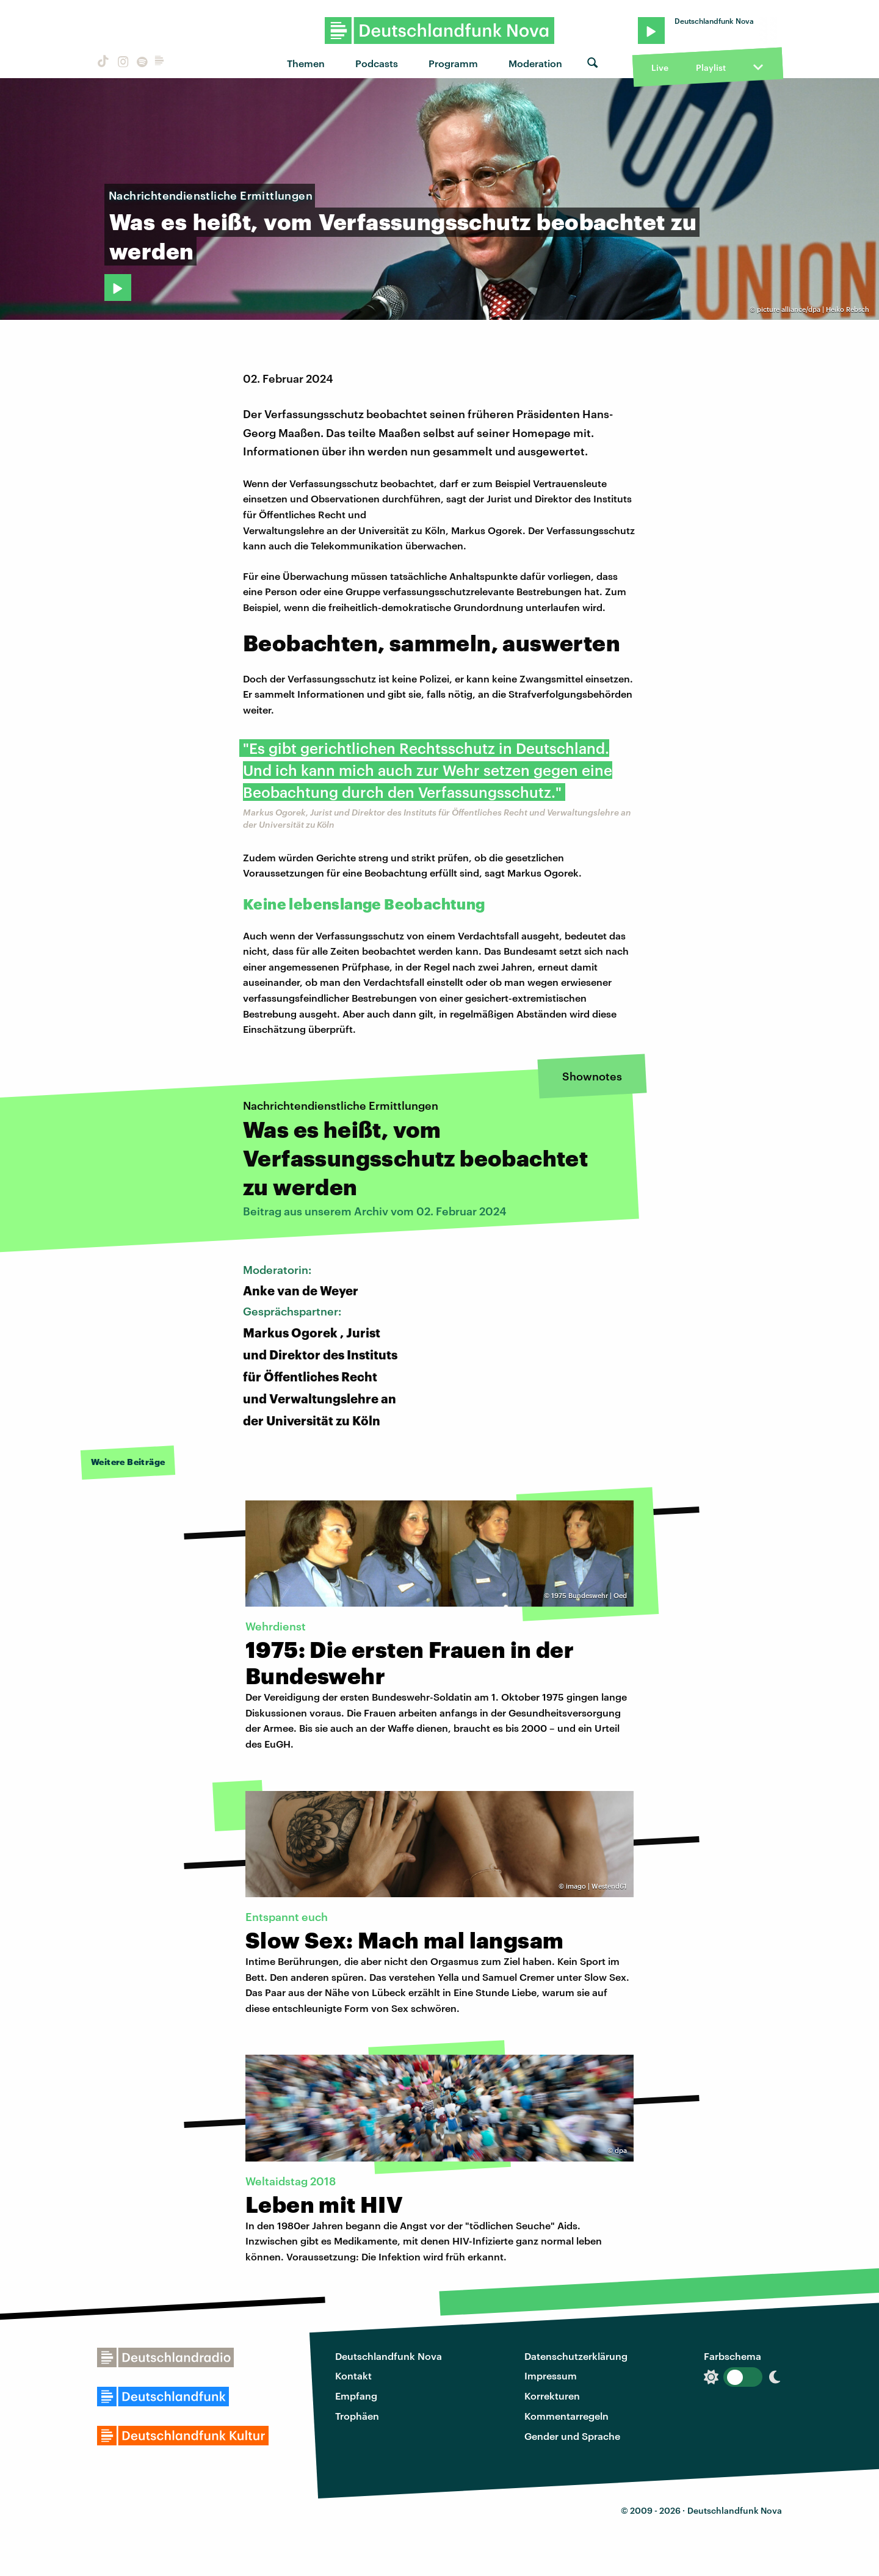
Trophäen (357, 2416)
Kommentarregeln (566, 2416)
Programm (453, 63)
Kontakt (353, 2375)
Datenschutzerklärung (576, 2356)
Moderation (535, 63)
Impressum (550, 2375)
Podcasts (376, 63)
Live (659, 67)
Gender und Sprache (572, 2436)
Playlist (711, 67)
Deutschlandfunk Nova (388, 2356)
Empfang (356, 2395)
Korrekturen (552, 2395)
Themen (306, 63)
